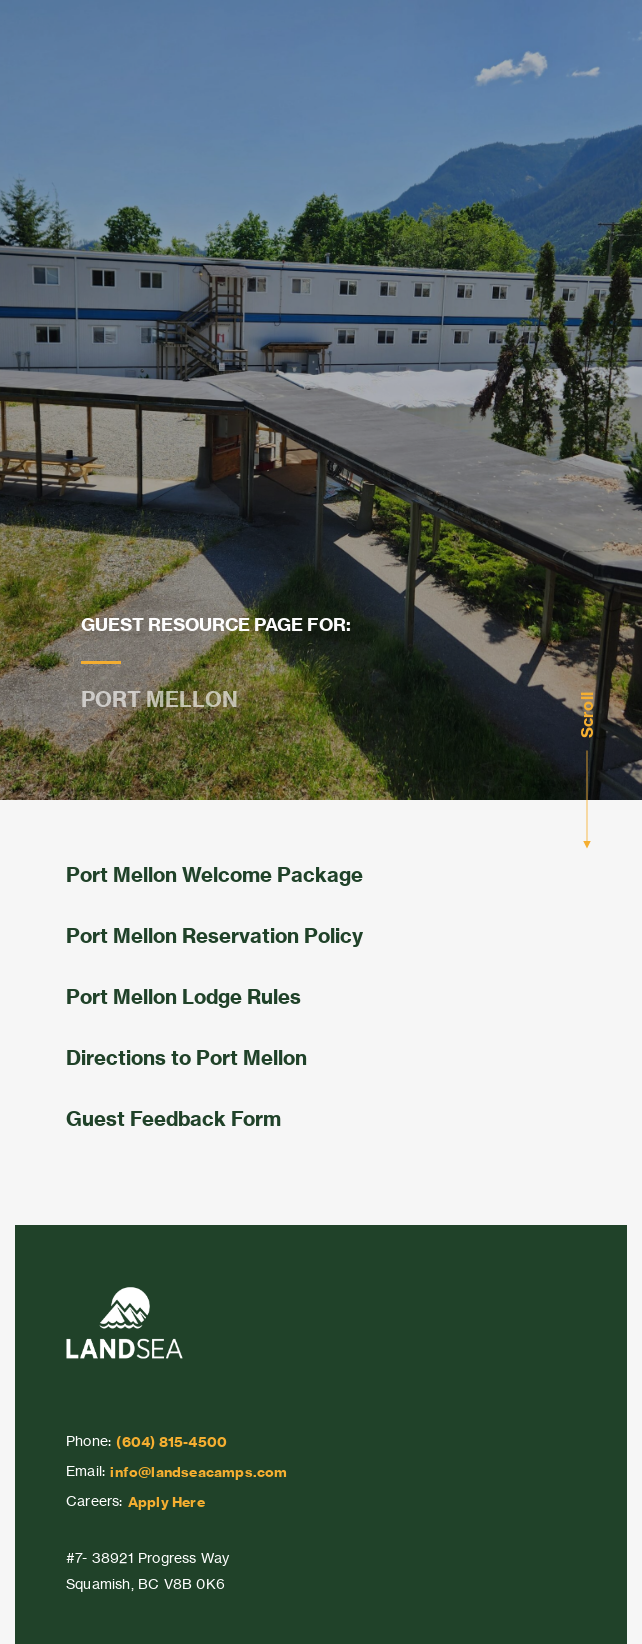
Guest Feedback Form (173, 1118)
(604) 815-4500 (171, 1442)
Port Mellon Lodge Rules (183, 996)
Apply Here (166, 1502)
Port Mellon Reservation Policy (214, 935)
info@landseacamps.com (198, 1472)
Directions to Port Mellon (186, 1057)
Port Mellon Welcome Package (214, 874)
